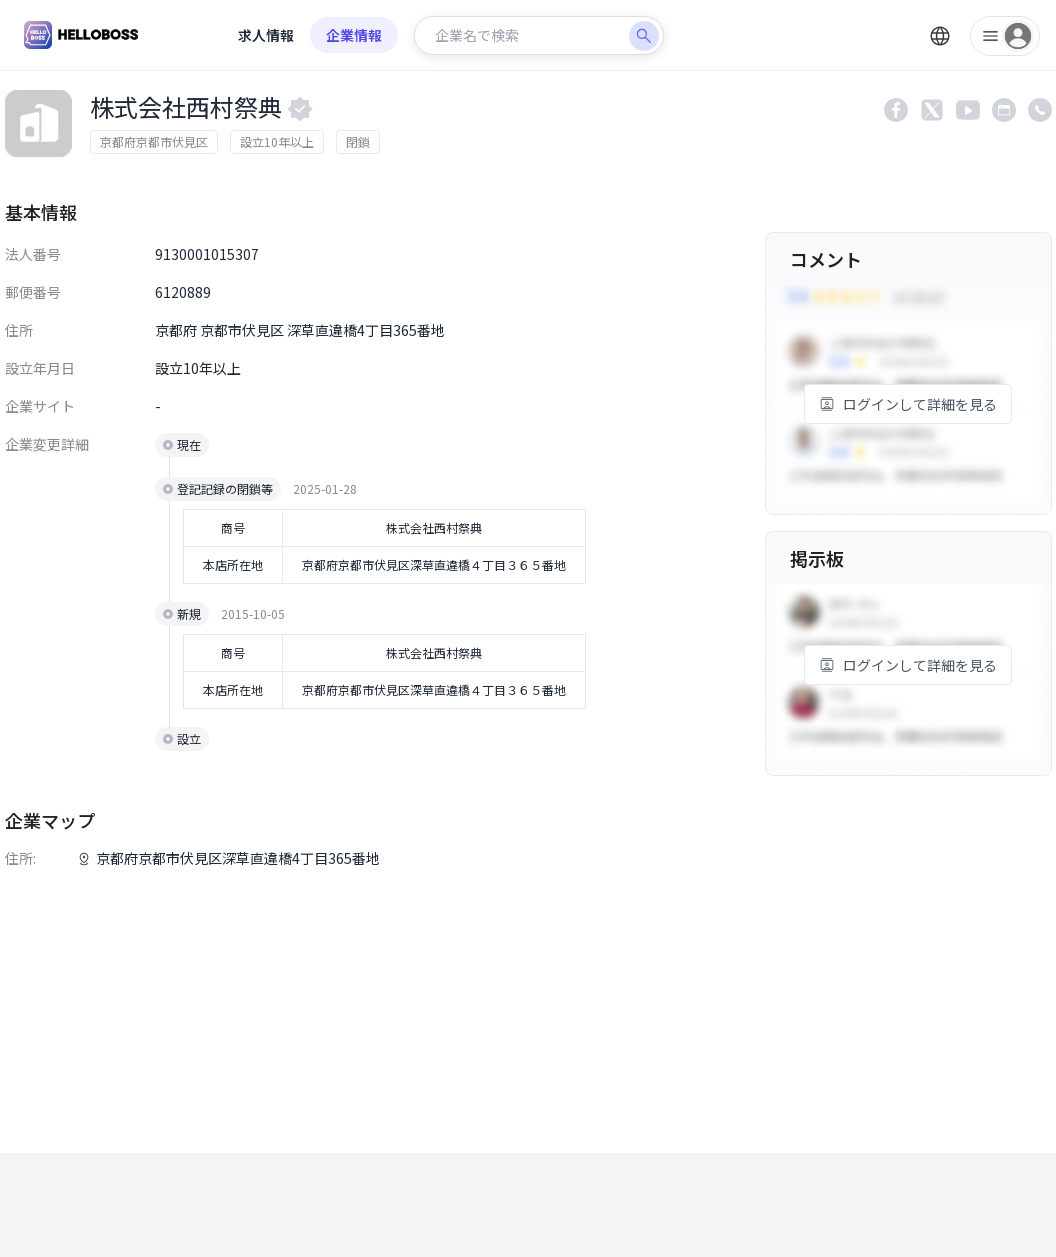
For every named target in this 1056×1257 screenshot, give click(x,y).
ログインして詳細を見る (908, 404)
